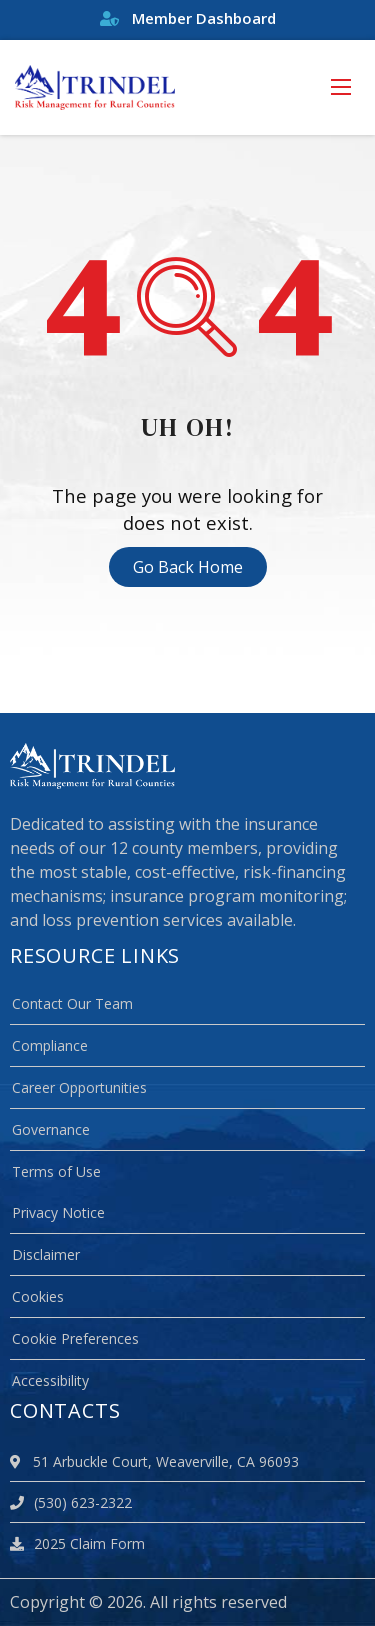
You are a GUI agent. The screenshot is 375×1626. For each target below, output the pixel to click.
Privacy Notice (58, 1212)
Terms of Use (56, 1171)
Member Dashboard (188, 18)
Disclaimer (46, 1254)
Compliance (50, 1045)
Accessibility (50, 1380)
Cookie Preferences (75, 1338)
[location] (18, 1461)
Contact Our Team (72, 1003)
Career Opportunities (79, 1087)
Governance (51, 1129)
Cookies (38, 1296)
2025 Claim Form (77, 1543)
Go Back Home (188, 567)
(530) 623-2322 (71, 1502)
